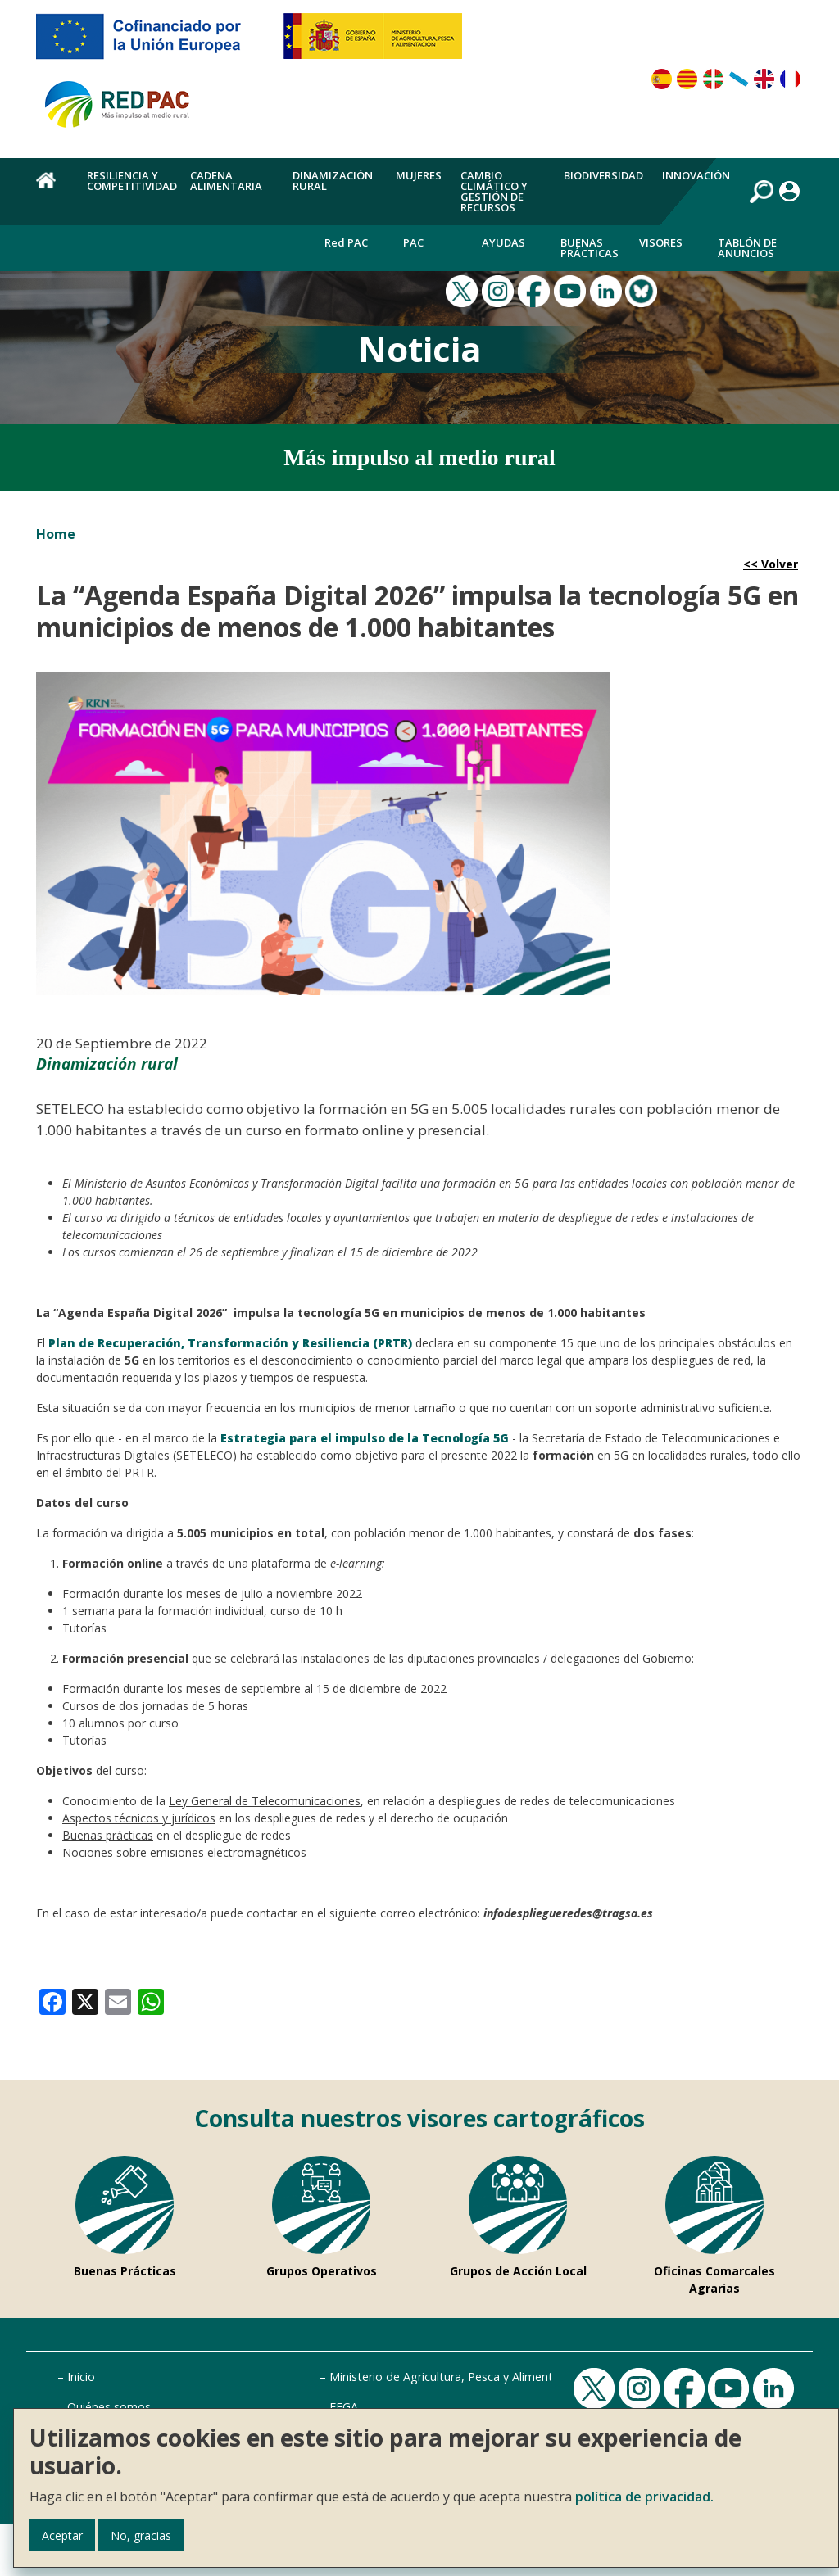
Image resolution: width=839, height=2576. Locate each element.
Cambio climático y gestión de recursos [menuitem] (494, 191)
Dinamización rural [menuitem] (333, 180)
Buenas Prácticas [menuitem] (589, 247)
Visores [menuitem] (661, 242)
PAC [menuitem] (413, 242)
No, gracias (141, 2535)
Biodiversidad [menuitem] (603, 175)
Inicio (81, 2376)
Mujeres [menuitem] (419, 175)
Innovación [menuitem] (696, 175)
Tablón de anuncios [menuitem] (747, 247)
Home (55, 534)
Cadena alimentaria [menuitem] (226, 180)
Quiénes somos (109, 2407)
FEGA (343, 2407)
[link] (52, 2000)
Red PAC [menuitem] (346, 242)
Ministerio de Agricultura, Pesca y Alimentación (455, 2376)
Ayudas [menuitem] (503, 242)
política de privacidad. (644, 2497)
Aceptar (62, 2535)
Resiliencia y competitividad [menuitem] (132, 180)
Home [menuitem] (52, 189)
